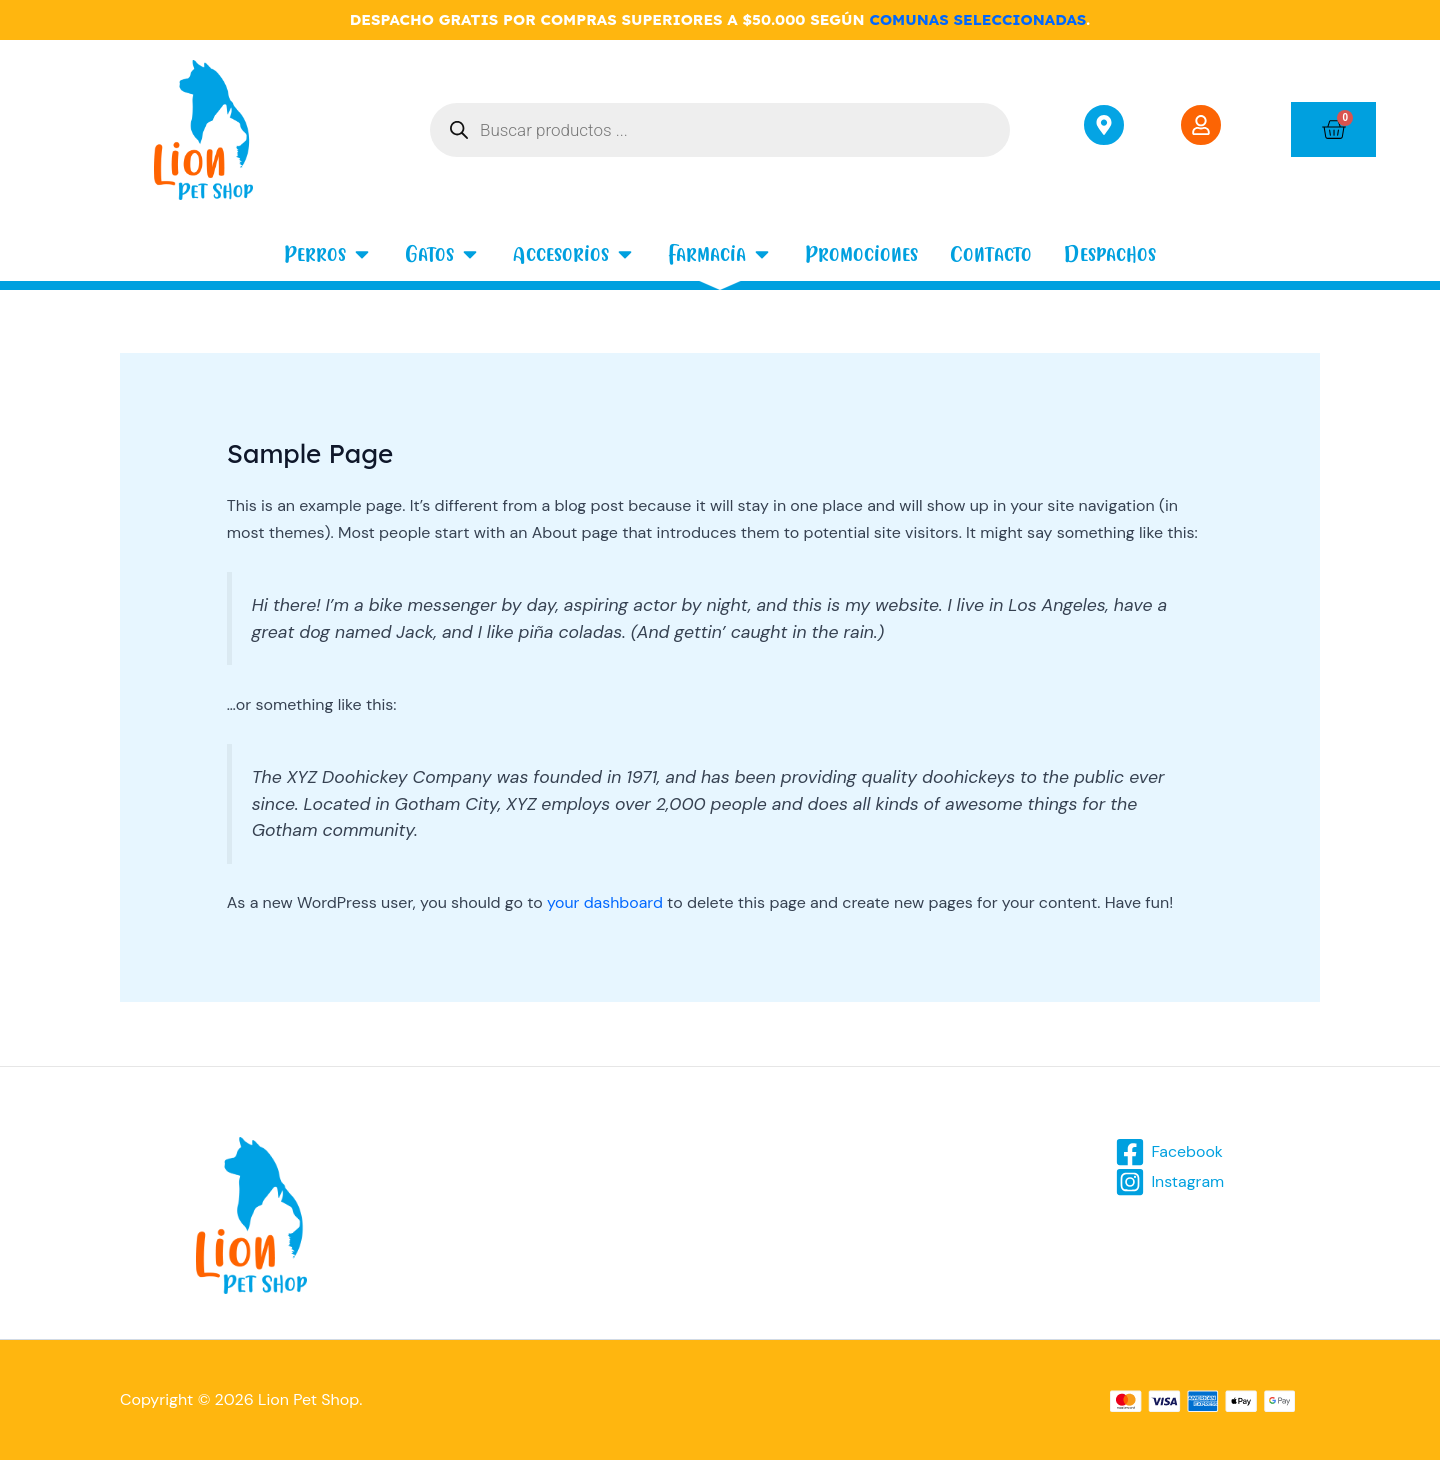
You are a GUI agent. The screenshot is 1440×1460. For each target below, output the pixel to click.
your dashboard (605, 902)
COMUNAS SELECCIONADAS (977, 19)
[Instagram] (1170, 1182)
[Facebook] (1169, 1152)
